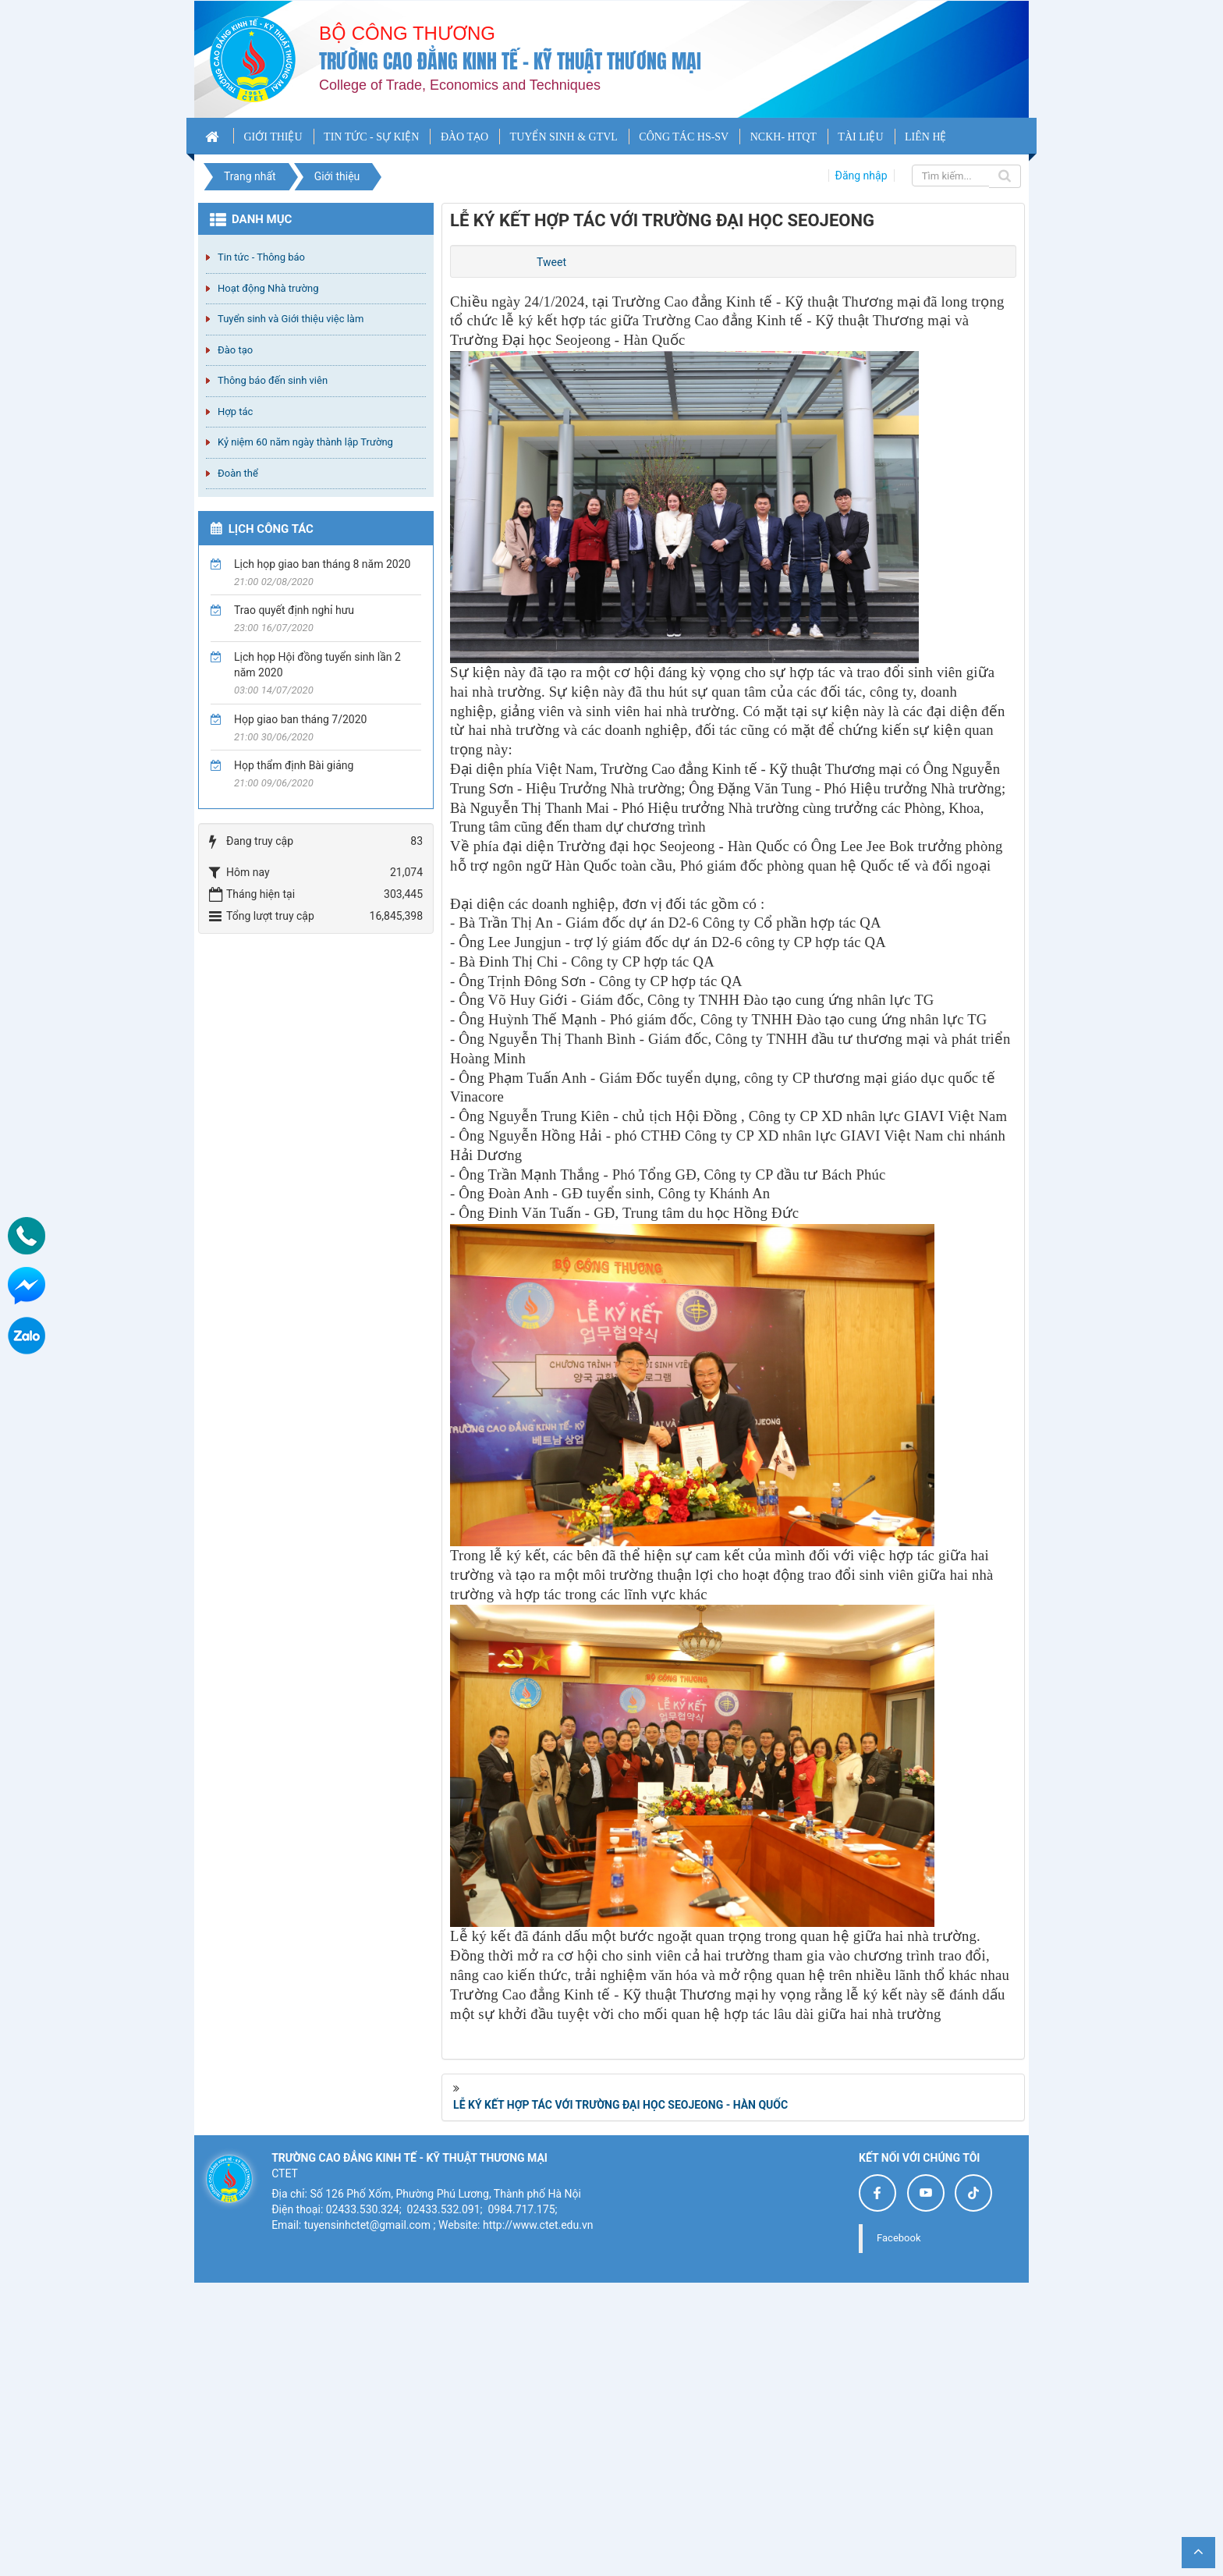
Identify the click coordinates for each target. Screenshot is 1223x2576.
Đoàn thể (238, 473)
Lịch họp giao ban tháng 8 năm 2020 (322, 564)
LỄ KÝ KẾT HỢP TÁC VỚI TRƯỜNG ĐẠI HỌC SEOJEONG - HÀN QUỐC (620, 2398)
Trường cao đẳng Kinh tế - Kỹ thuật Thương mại (510, 61)
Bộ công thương (407, 33)
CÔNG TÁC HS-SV (683, 137)
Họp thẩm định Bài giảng (293, 765)
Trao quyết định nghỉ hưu (294, 610)
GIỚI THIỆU (272, 137)
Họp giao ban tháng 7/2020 (300, 719)
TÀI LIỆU (860, 137)
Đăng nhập (861, 175)
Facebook (898, 2531)
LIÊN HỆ (926, 137)
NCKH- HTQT (783, 137)
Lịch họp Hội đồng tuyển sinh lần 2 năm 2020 (317, 665)
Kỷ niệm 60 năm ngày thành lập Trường (305, 442)
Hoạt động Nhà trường (268, 288)
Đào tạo (235, 350)
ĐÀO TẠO (464, 137)
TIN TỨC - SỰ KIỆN (371, 137)
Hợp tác (235, 411)
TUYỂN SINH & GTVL (564, 137)
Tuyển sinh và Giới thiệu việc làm (290, 319)
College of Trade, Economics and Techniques (460, 85)
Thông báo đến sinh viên (273, 380)
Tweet (551, 262)
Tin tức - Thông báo (261, 257)
